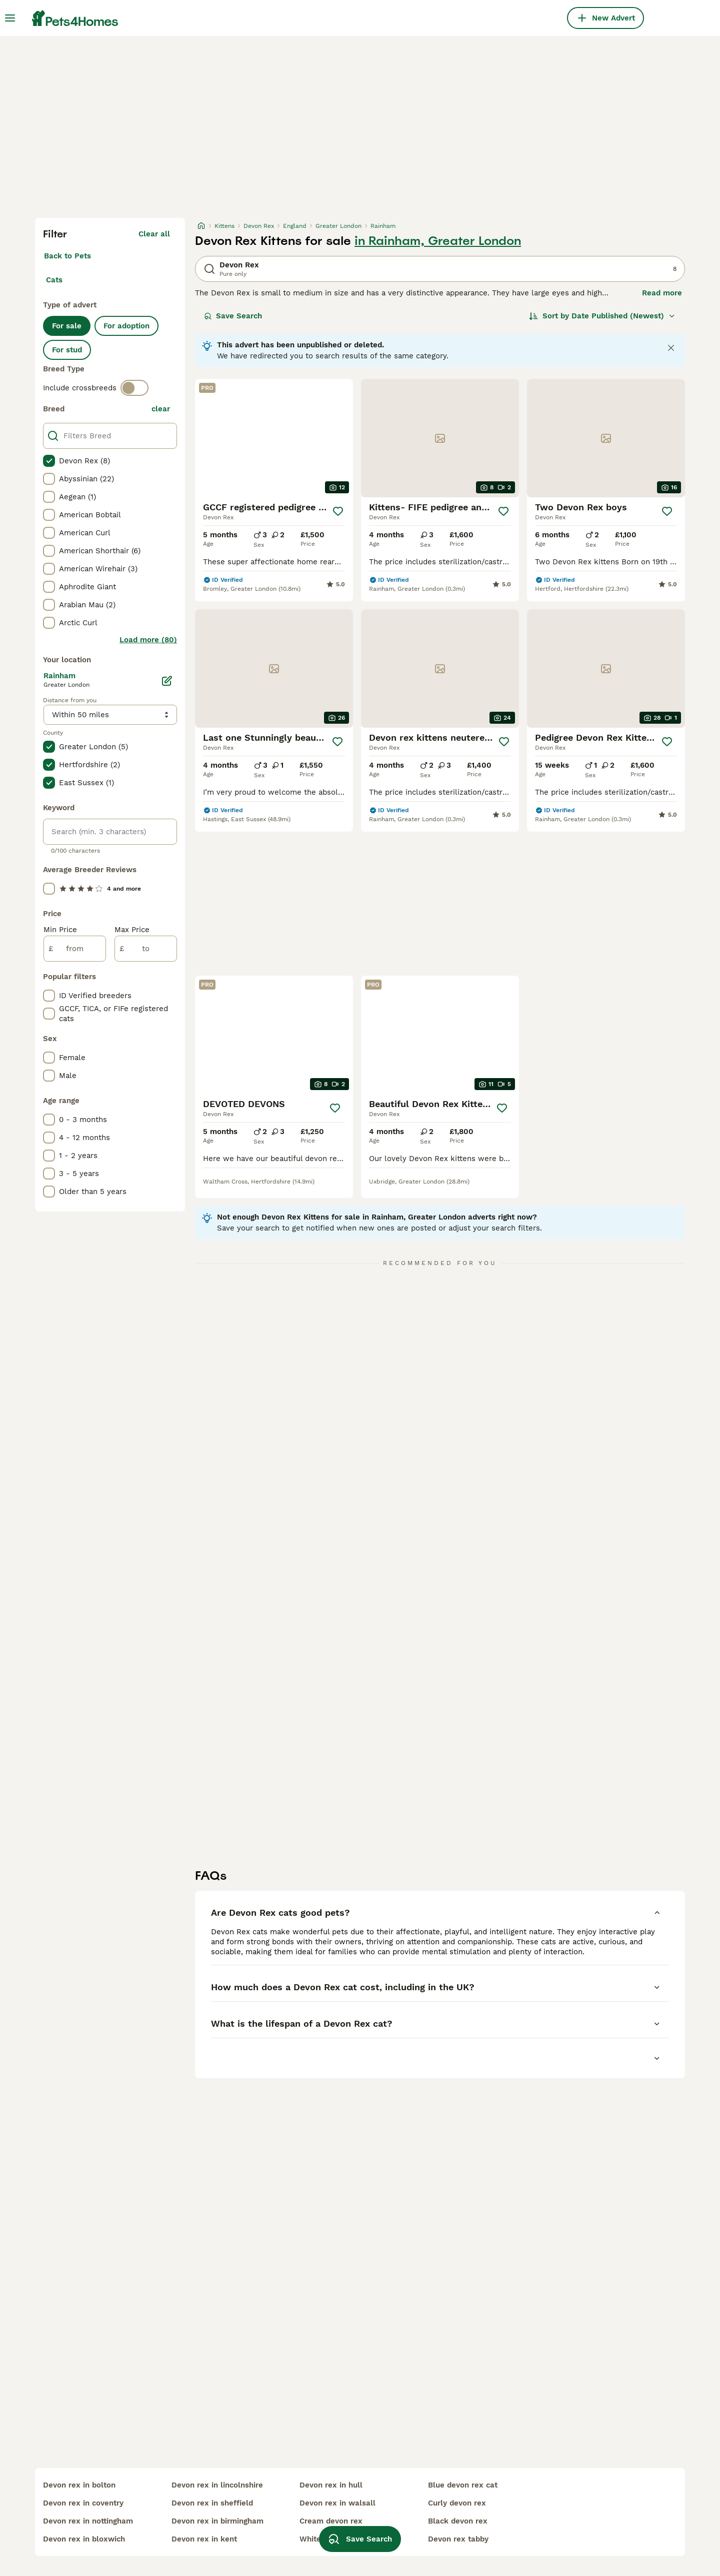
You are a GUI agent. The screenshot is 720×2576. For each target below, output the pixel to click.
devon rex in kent (204, 2539)
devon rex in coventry (83, 2503)
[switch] (134, 388)
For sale (67, 325)
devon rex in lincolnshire (217, 2485)
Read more (662, 292)
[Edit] (167, 681)
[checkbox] (49, 461)
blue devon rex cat (463, 2485)
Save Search (233, 315)
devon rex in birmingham (218, 2521)
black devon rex (458, 2521)
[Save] (338, 511)
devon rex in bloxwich (84, 2539)
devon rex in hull (331, 2485)
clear (161, 408)
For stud (67, 349)
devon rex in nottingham (88, 2521)
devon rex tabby (458, 2539)
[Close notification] (671, 348)
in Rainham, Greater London (437, 241)
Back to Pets (67, 255)
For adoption (127, 325)
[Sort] (602, 316)
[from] (75, 949)
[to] (145, 949)
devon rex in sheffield (212, 2503)
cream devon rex (331, 2521)
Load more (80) (148, 639)
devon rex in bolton (79, 2485)
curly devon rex (457, 2503)
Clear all (154, 233)
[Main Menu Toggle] (10, 18)
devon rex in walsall (338, 2503)
